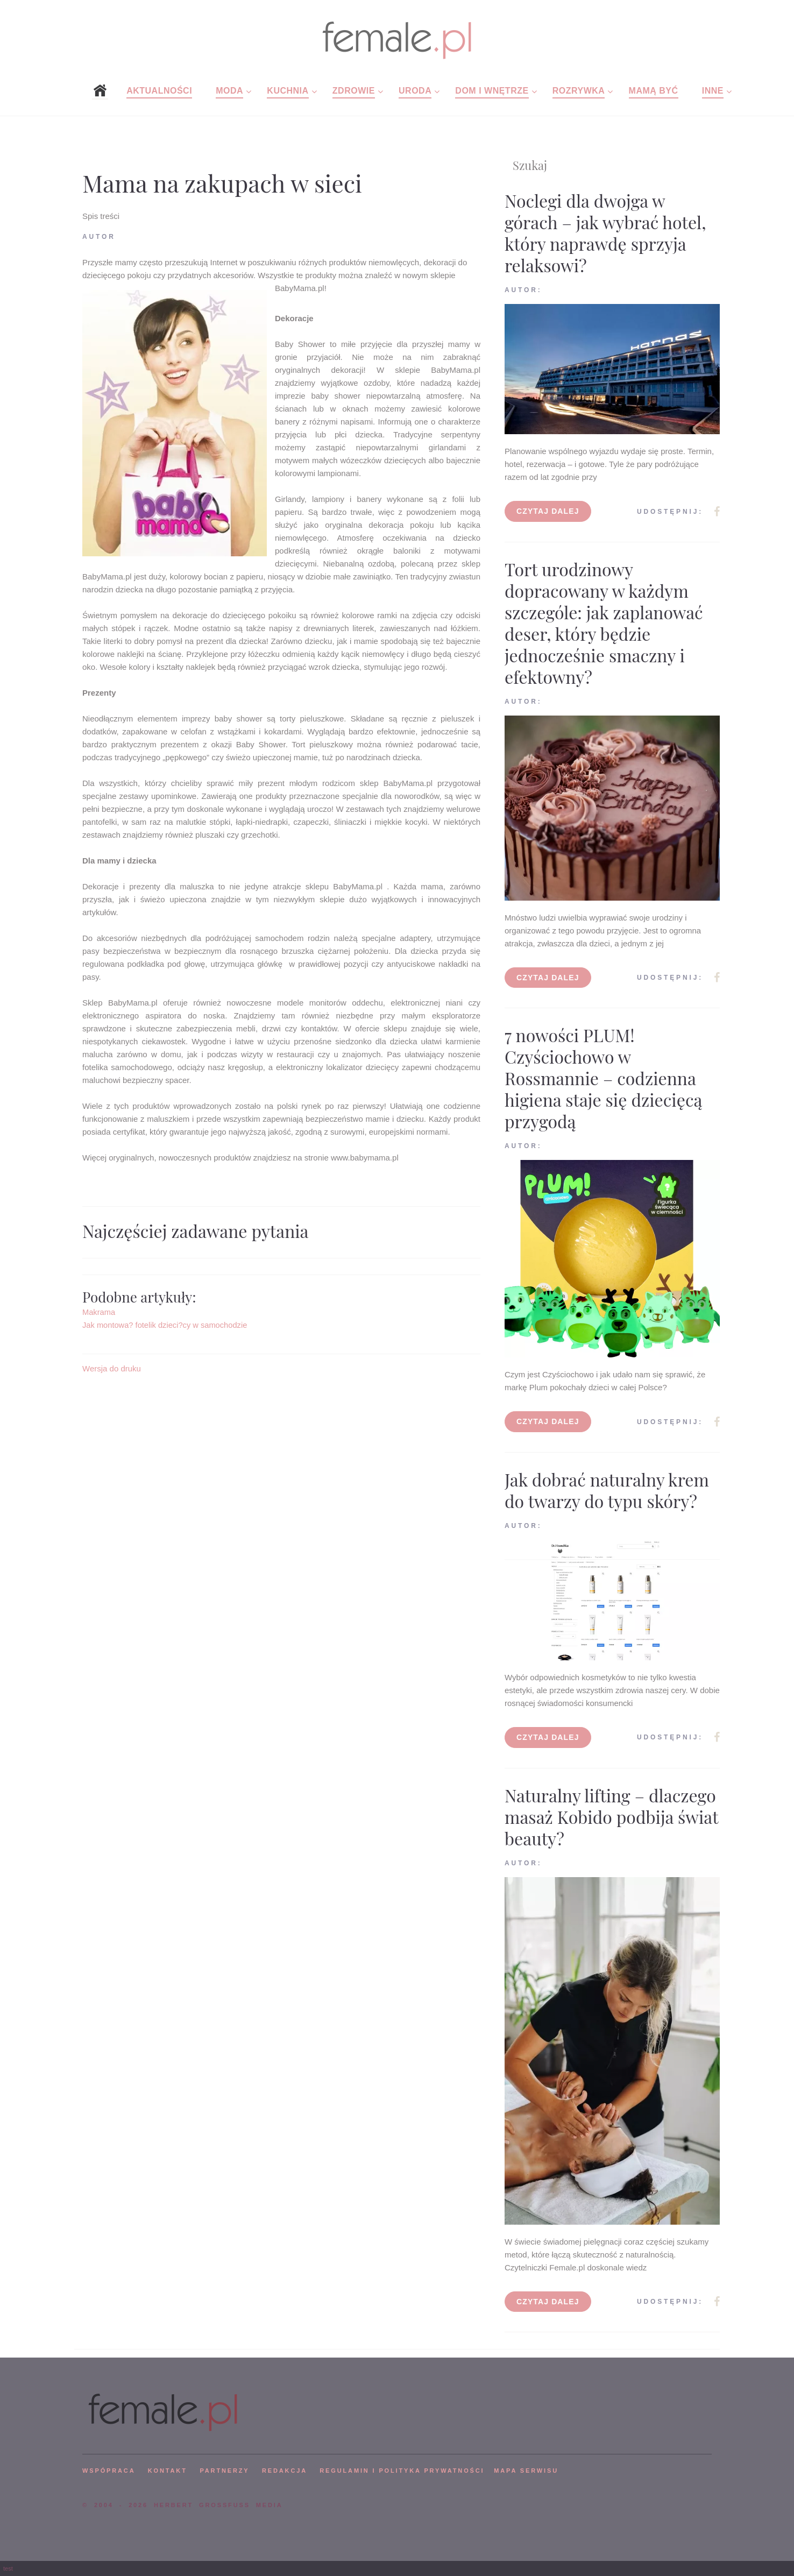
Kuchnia (287, 90)
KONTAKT (167, 2470)
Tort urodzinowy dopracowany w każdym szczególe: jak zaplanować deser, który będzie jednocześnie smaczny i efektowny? (604, 622)
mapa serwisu (526, 2470)
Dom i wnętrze (491, 90)
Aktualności (159, 90)
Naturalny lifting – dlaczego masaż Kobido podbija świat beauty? (611, 1817)
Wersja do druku (111, 1368)
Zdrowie (353, 90)
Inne (713, 90)
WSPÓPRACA (108, 2470)
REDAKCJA (284, 2470)
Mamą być (653, 90)
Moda (229, 90)
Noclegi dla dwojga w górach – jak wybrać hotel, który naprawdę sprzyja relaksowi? (605, 233)
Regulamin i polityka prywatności (402, 2470)
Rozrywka (578, 90)
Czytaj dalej (547, 511)
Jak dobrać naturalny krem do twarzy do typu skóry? (607, 1490)
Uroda (415, 90)
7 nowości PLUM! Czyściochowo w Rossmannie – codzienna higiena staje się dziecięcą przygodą (603, 1078)
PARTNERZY (224, 2470)
